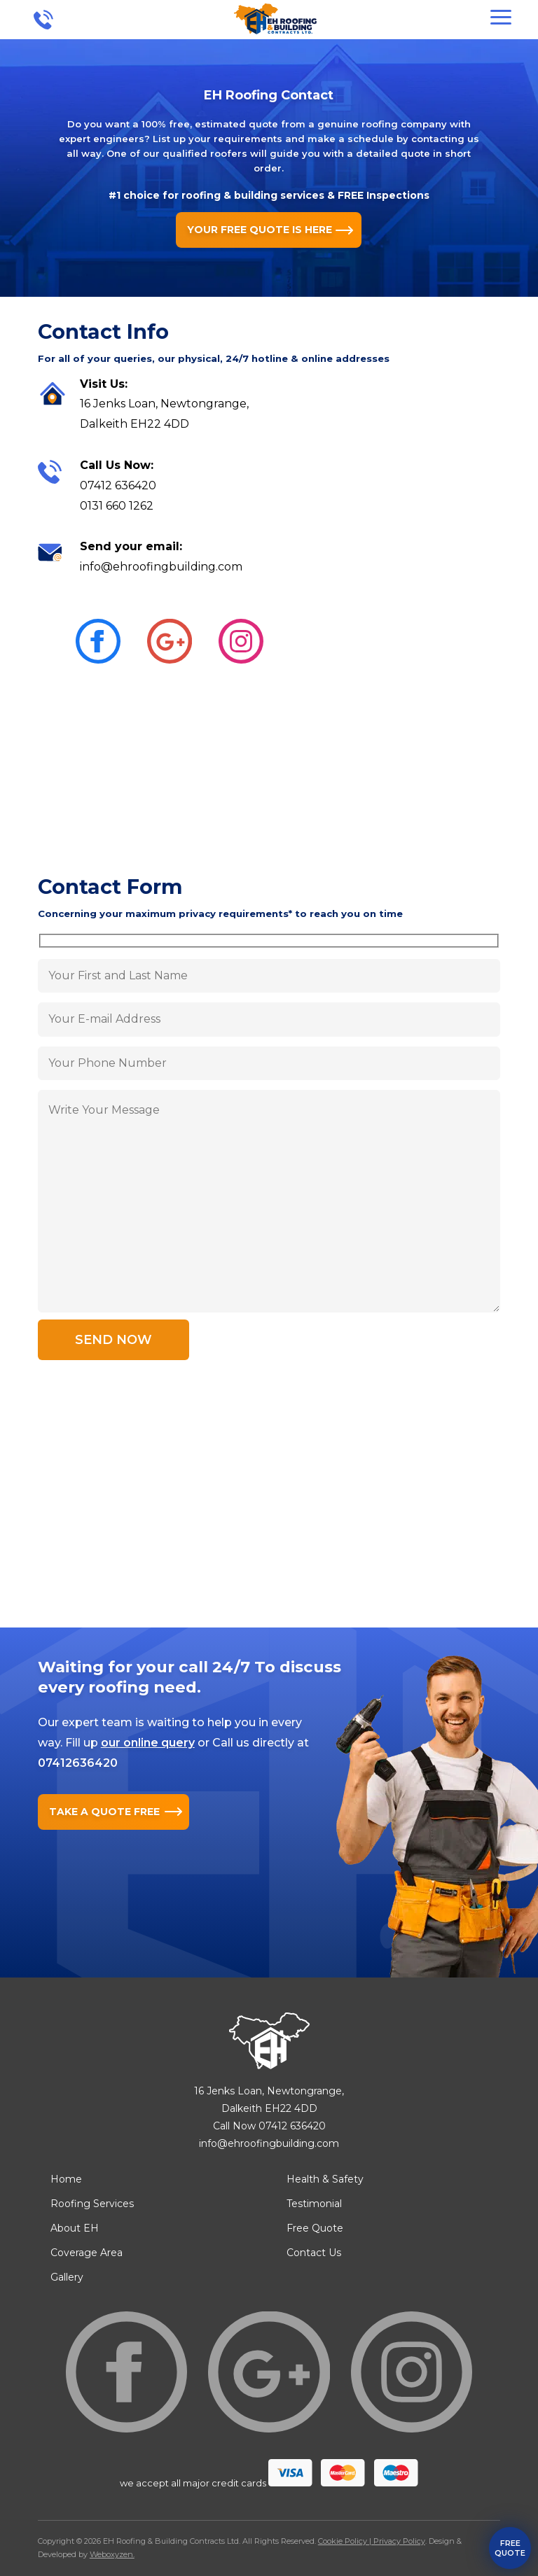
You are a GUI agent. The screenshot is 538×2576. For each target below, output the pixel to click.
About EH (74, 2228)
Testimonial (314, 2203)
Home (66, 2179)
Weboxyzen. (112, 2554)
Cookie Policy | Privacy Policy (371, 2541)
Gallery (66, 2277)
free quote (510, 2548)
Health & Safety (325, 2179)
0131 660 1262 (116, 505)
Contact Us (314, 2252)
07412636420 (78, 1763)
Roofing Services (92, 2203)
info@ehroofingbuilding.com (161, 566)
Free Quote (315, 2228)
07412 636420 (118, 485)
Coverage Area (86, 2252)
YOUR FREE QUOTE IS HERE (259, 229)
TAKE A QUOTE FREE (104, 1811)
